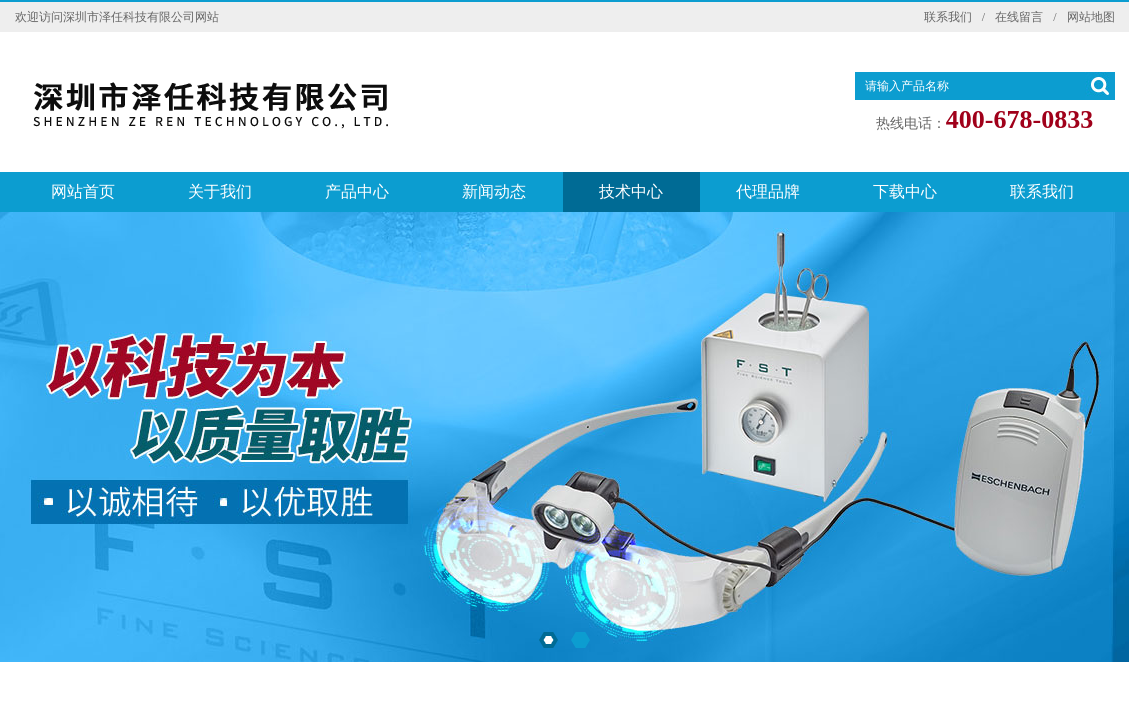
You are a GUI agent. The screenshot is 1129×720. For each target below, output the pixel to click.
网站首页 (83, 191)
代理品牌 (768, 191)
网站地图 (1091, 17)
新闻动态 (494, 191)
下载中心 (905, 191)
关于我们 (220, 191)
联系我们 (948, 17)
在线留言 (1019, 17)
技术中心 (631, 191)
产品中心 (357, 191)
